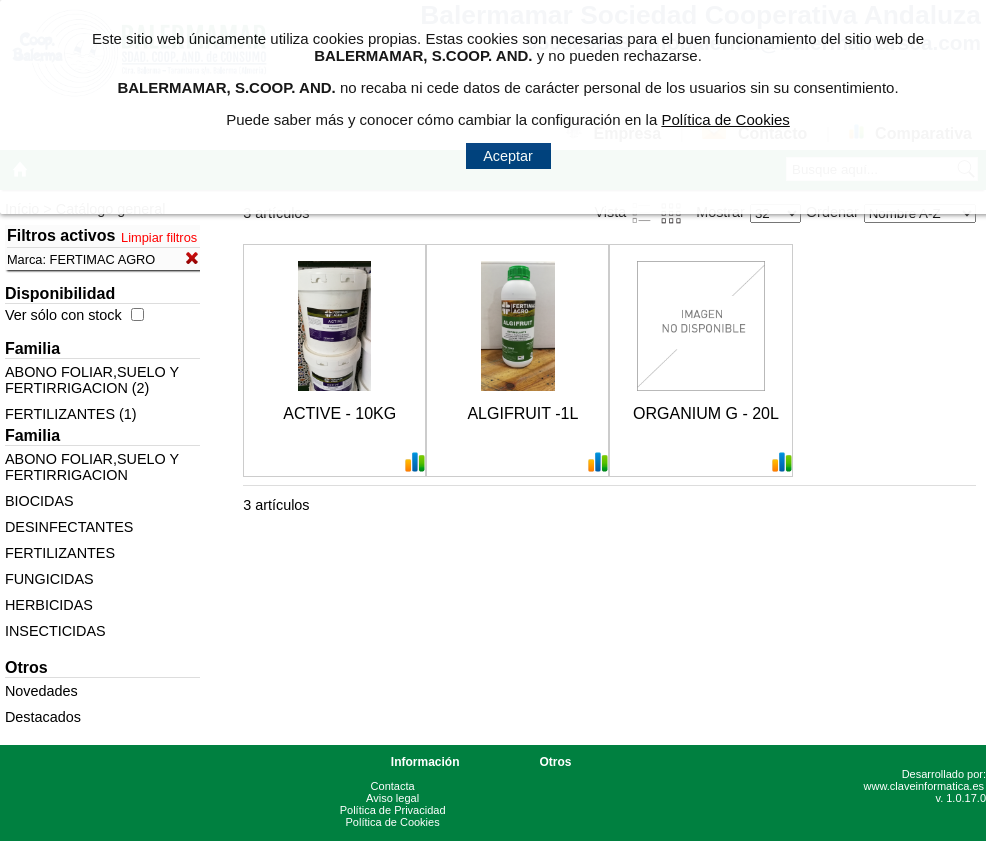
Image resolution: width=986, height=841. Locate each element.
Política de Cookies (393, 822)
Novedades (41, 691)
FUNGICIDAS (49, 579)
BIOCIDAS (39, 501)
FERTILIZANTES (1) (71, 414)
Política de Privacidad (393, 810)
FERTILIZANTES (60, 553)
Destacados (43, 717)
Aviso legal (392, 798)
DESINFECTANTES (69, 527)
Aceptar (508, 156)
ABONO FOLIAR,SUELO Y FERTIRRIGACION (92, 467)
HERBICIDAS (49, 605)
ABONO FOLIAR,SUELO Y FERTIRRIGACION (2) (92, 380)
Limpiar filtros (159, 237)
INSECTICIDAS (55, 631)
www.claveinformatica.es (924, 786)
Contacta (393, 786)
